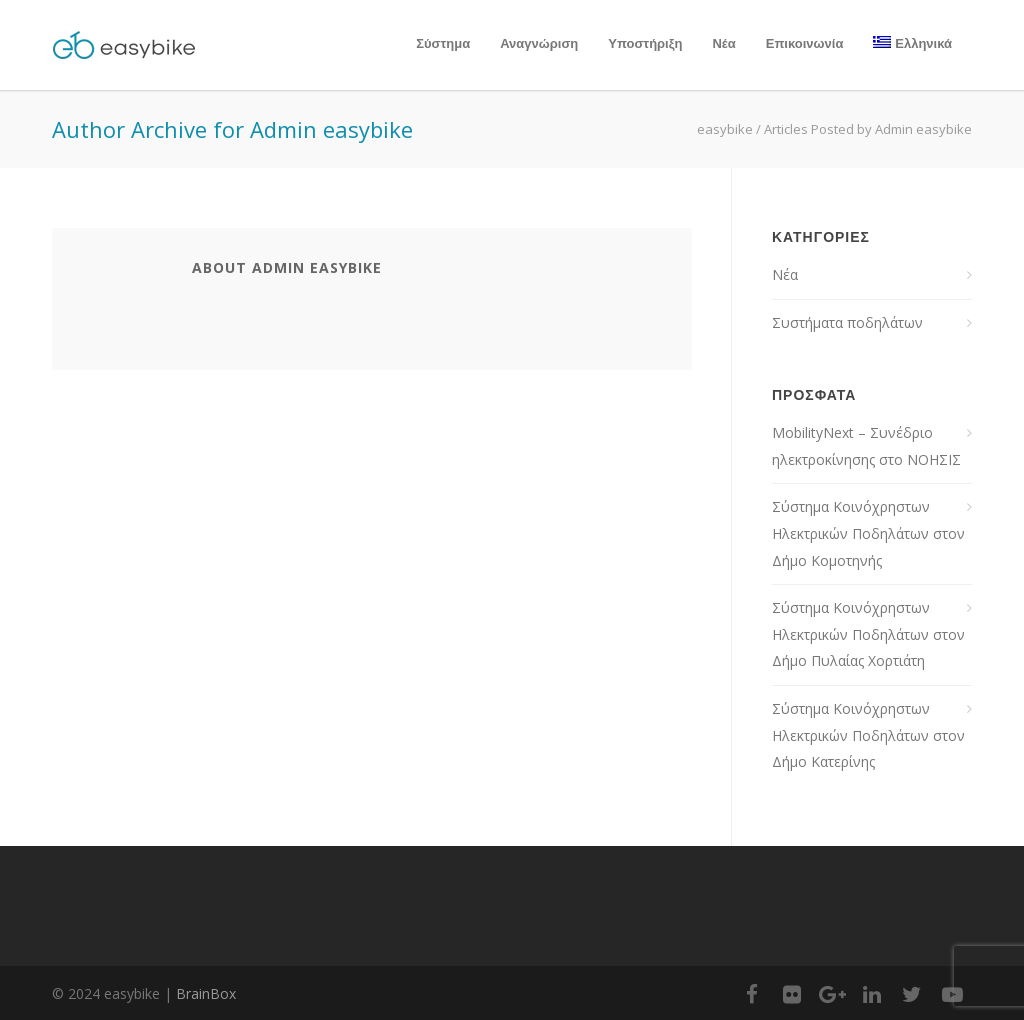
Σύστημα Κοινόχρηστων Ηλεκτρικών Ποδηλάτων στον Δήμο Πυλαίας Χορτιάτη (868, 634)
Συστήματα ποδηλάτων (847, 322)
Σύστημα (443, 43)
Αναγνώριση (539, 43)
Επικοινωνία (805, 43)
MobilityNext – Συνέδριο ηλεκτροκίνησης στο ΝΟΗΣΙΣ (866, 446)
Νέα (723, 43)
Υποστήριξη (645, 43)
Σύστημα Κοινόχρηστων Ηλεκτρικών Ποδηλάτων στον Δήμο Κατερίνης (868, 735)
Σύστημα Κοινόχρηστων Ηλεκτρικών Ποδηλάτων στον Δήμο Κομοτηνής (868, 533)
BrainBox (206, 993)
